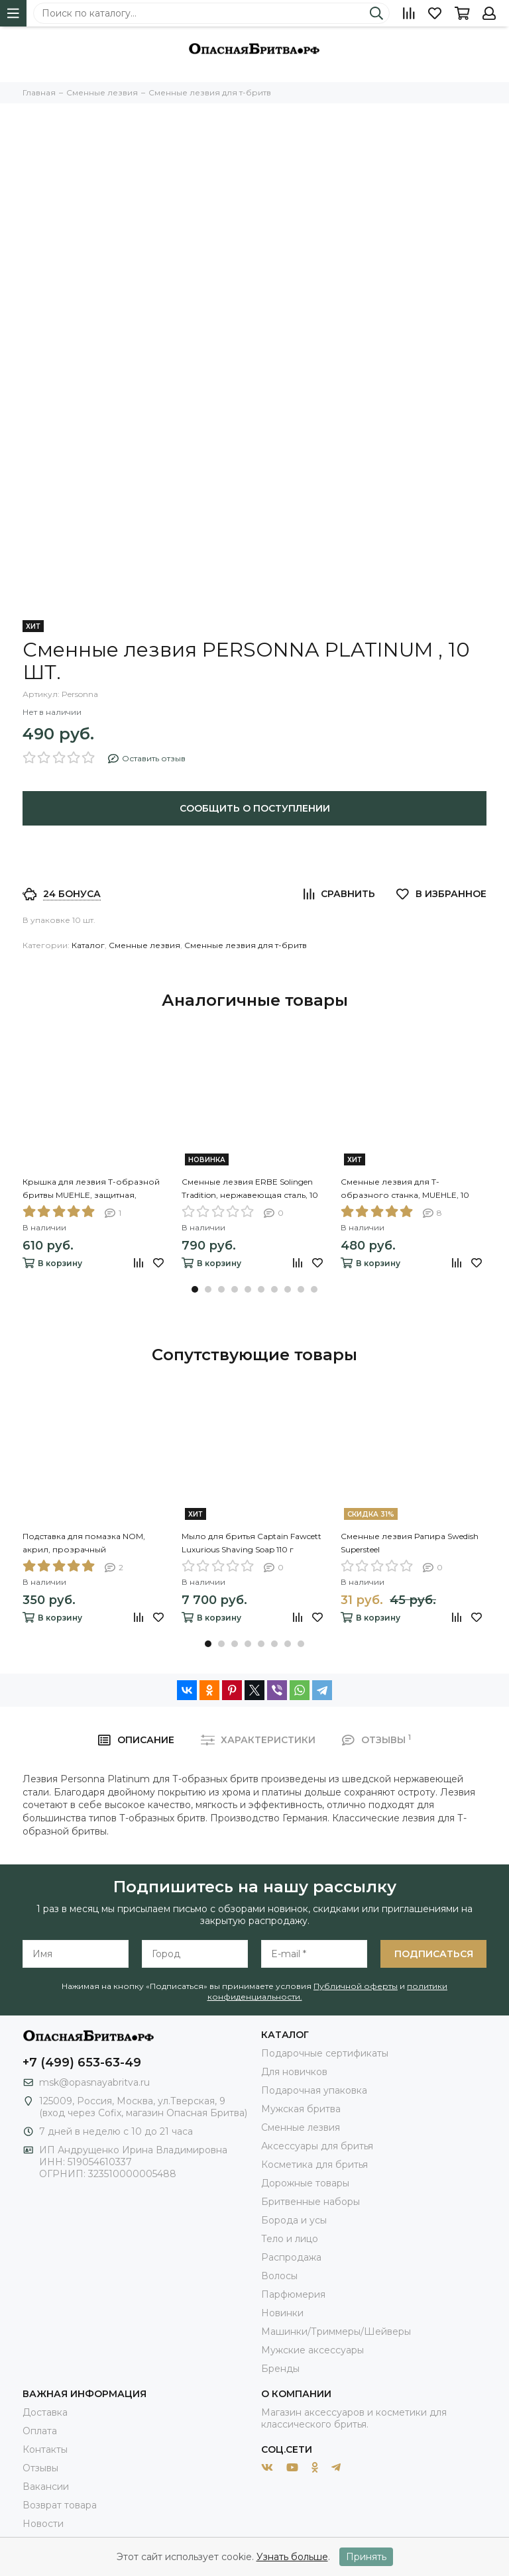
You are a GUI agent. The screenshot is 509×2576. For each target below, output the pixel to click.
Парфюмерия (293, 2294)
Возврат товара (60, 2505)
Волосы (279, 2276)
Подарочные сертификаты (324, 2053)
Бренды (280, 2369)
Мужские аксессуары (312, 2350)
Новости (43, 2524)
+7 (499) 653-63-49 (82, 2062)
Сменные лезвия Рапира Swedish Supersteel (410, 1542)
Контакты (45, 2449)
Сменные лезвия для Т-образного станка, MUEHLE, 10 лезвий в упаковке (405, 1189)
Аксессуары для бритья (317, 2146)
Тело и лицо (289, 2239)
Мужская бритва (301, 2109)
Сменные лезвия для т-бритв (245, 945)
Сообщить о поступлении (255, 808)
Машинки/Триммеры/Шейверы (336, 2331)
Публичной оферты (355, 1986)
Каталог (88, 945)
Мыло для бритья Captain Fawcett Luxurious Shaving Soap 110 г (251, 1542)
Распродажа (291, 2257)
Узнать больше (292, 2557)
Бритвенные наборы (310, 2202)
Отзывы (40, 2468)
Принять (366, 2557)
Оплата (40, 2431)
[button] (195, 1289)
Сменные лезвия (144, 945)
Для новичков (294, 2072)
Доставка (45, 2412)
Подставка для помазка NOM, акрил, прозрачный (84, 1542)
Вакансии (46, 2487)
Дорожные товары (305, 2183)
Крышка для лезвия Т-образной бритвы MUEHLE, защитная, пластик (91, 1189)
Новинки (282, 2313)
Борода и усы (294, 2220)
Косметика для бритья (314, 2165)
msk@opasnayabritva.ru (94, 2082)
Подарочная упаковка (314, 2090)
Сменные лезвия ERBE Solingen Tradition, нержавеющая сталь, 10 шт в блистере (250, 1189)
